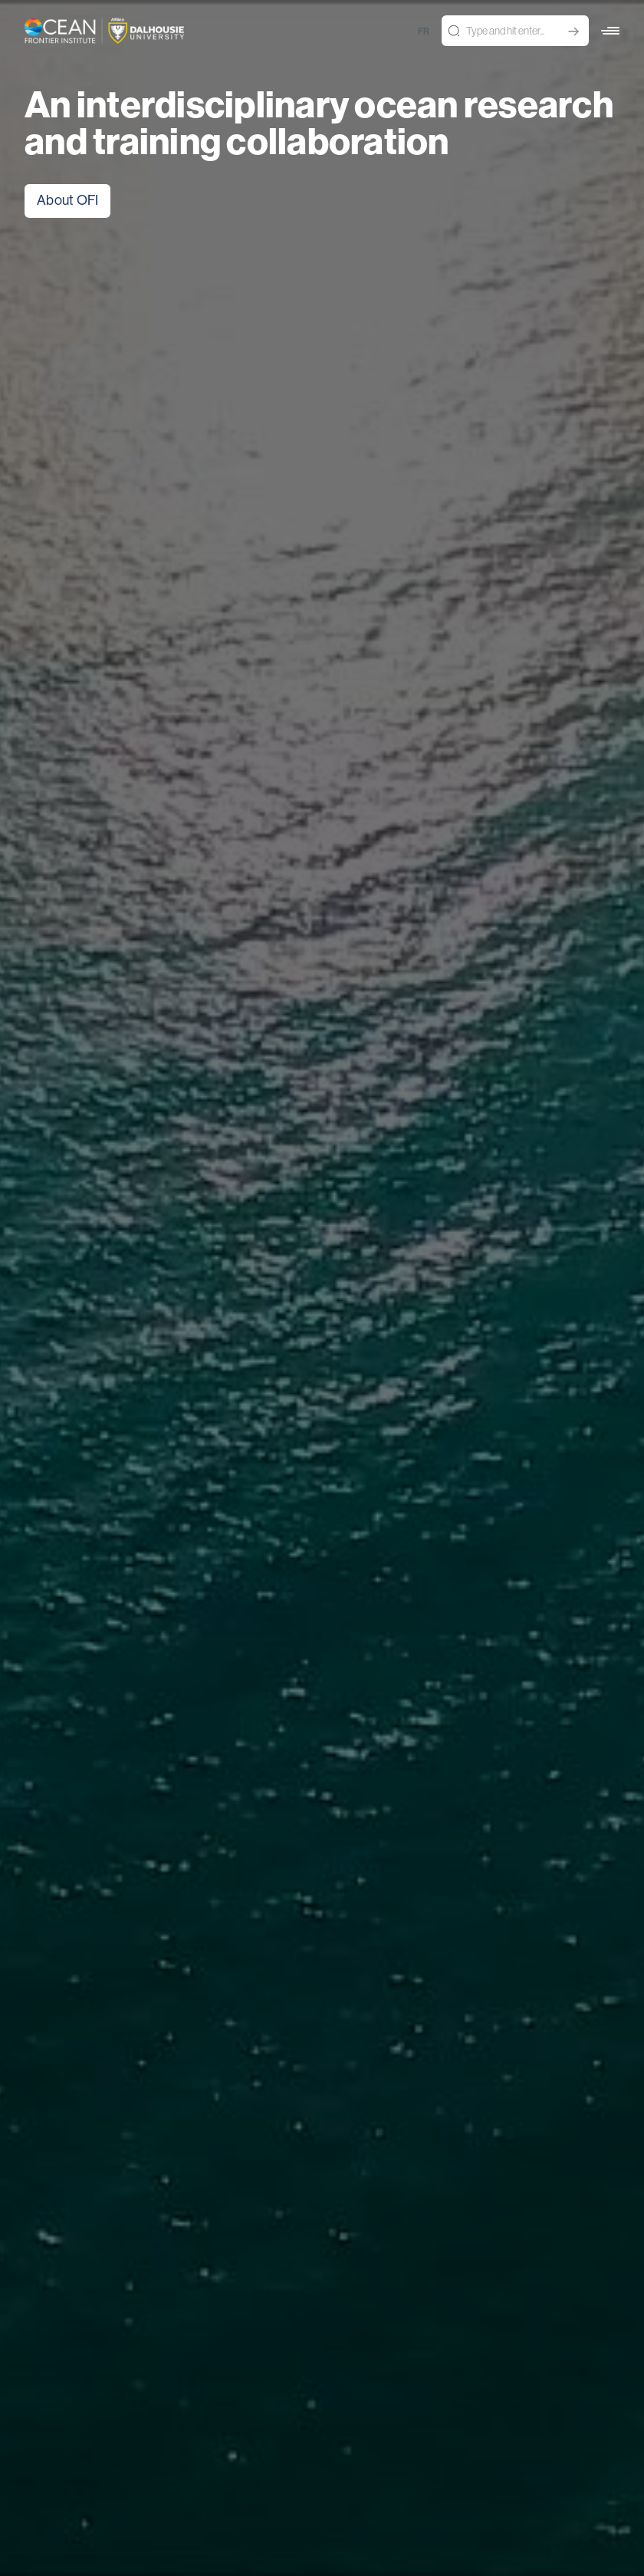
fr (424, 31)
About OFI (67, 200)
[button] (610, 31)
